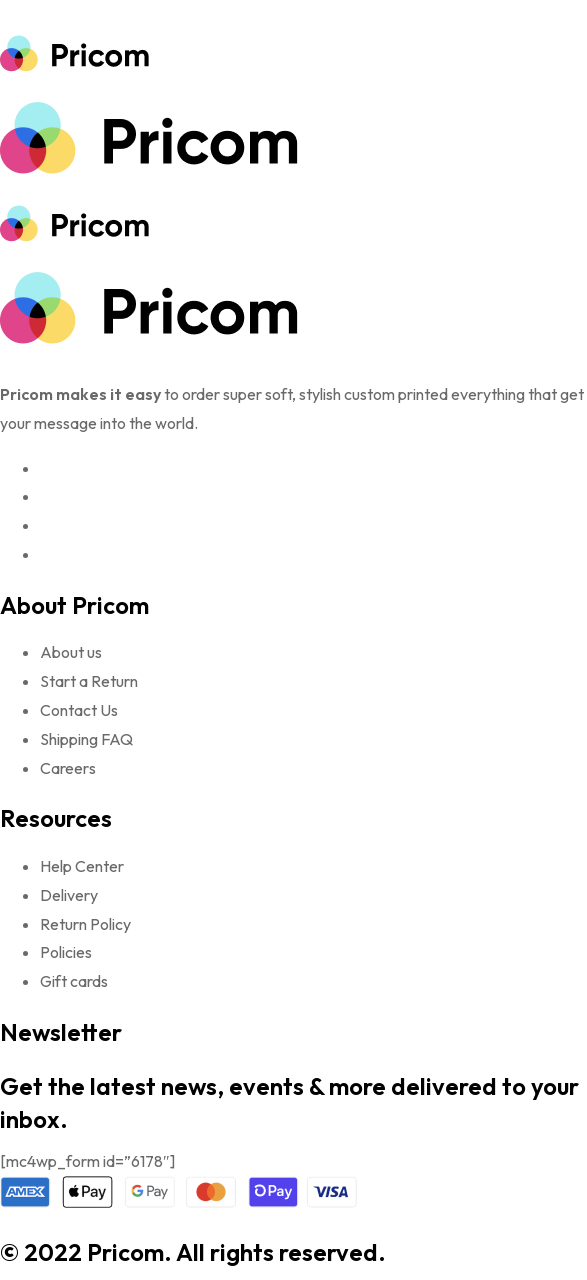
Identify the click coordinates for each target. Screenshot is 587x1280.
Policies (66, 952)
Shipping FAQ (86, 739)
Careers (68, 768)
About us (71, 652)
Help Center (82, 866)
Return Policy (85, 924)
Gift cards (74, 981)
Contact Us (79, 710)
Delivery (69, 895)
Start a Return (89, 681)
